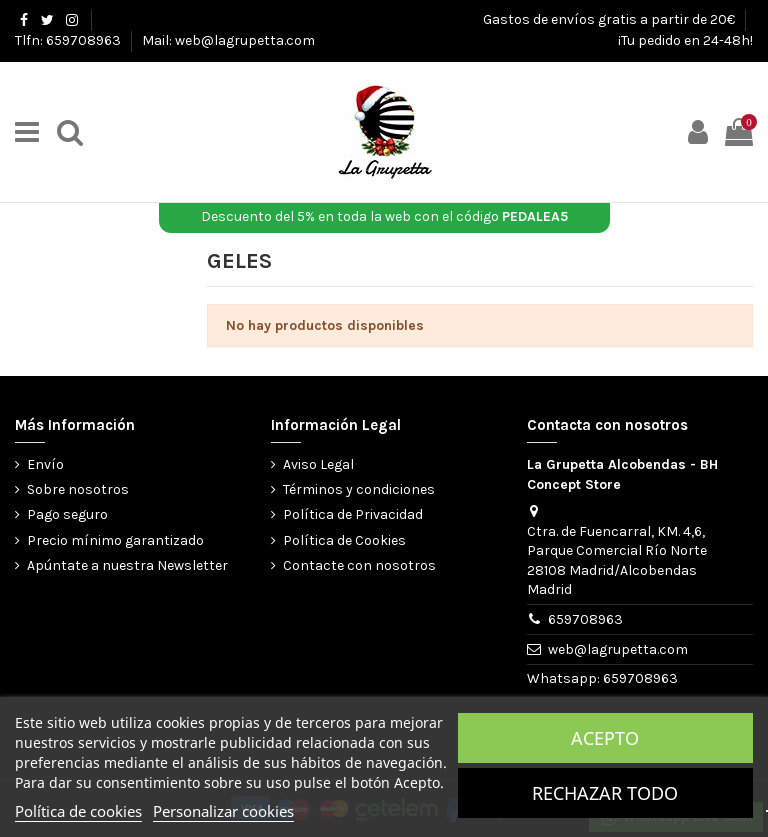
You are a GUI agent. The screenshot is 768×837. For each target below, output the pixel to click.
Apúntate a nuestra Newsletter (127, 565)
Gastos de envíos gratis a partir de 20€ (610, 19)
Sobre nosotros (78, 489)
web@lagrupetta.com (618, 649)
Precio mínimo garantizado (115, 540)
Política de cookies (78, 811)
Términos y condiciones (359, 489)
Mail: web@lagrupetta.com (228, 40)
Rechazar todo (605, 793)
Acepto (605, 738)
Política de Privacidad (353, 514)
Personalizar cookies (223, 811)
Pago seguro (67, 514)
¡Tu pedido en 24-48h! (685, 40)
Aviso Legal (318, 464)
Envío (45, 464)
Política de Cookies (344, 540)
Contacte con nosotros (359, 565)
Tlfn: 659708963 (69, 40)
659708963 (585, 619)
